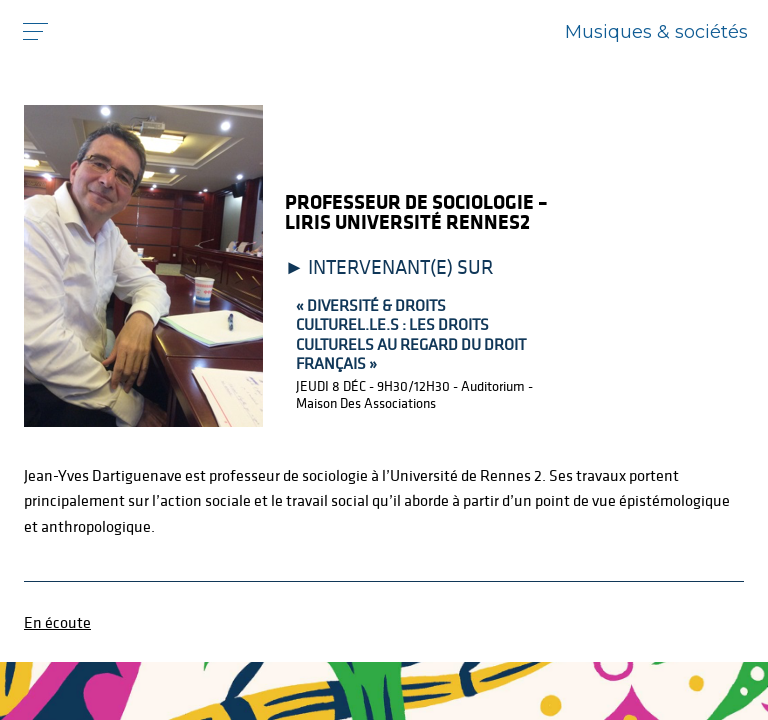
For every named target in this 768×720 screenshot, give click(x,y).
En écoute (57, 622)
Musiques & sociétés (656, 32)
